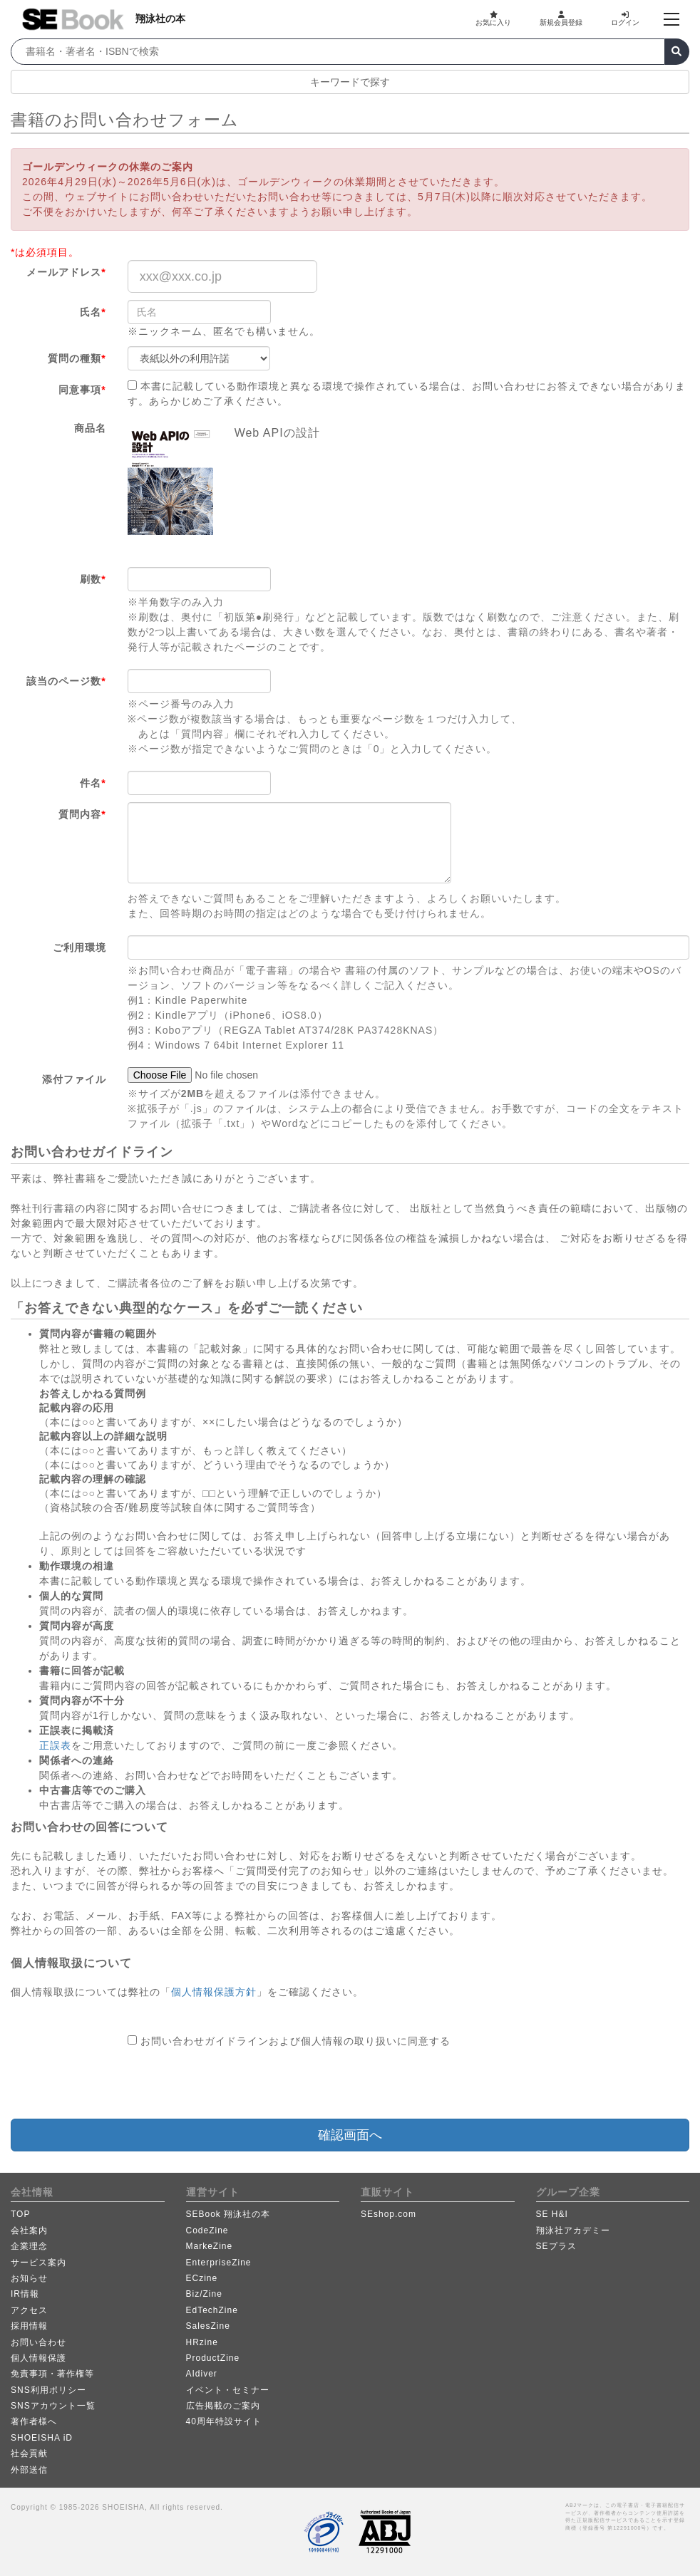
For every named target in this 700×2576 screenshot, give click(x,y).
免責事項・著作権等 (52, 2374)
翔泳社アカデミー (573, 2230)
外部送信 (29, 2470)
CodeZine (207, 2230)
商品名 (90, 428)
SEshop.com (388, 2214)
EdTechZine (212, 2310)
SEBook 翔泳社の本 (228, 2214)
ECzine (202, 2278)
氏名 (92, 312)
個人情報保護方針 (214, 1992)
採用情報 (29, 2326)
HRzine (202, 2342)
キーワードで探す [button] (350, 82)
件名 (92, 783)
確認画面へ (350, 2135)
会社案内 (29, 2230)
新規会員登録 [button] (561, 18)
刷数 (92, 579)
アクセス (29, 2310)
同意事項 (81, 389)
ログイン (625, 18)
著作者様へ (34, 2421)
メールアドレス (65, 272)
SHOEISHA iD (42, 2438)
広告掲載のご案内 (223, 2406)
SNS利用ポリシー (48, 2390)
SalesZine (208, 2326)
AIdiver (201, 2374)
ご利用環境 (79, 947)
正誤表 (55, 1745)
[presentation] (236, 2084)
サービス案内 (38, 2263)
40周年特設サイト (224, 2421)
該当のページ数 (65, 681)
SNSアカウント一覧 (53, 2406)
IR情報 (25, 2294)
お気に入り (493, 18)
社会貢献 (29, 2453)
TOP (20, 2214)
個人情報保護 (38, 2358)
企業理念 (29, 2246)
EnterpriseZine (219, 2263)
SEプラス (556, 2246)
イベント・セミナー (227, 2390)
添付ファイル (74, 1079)
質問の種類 (76, 358)
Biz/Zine (204, 2294)
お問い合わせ (38, 2342)
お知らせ (29, 2278)
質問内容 (81, 814)
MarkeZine (209, 2246)
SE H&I (552, 2214)
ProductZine (213, 2358)
